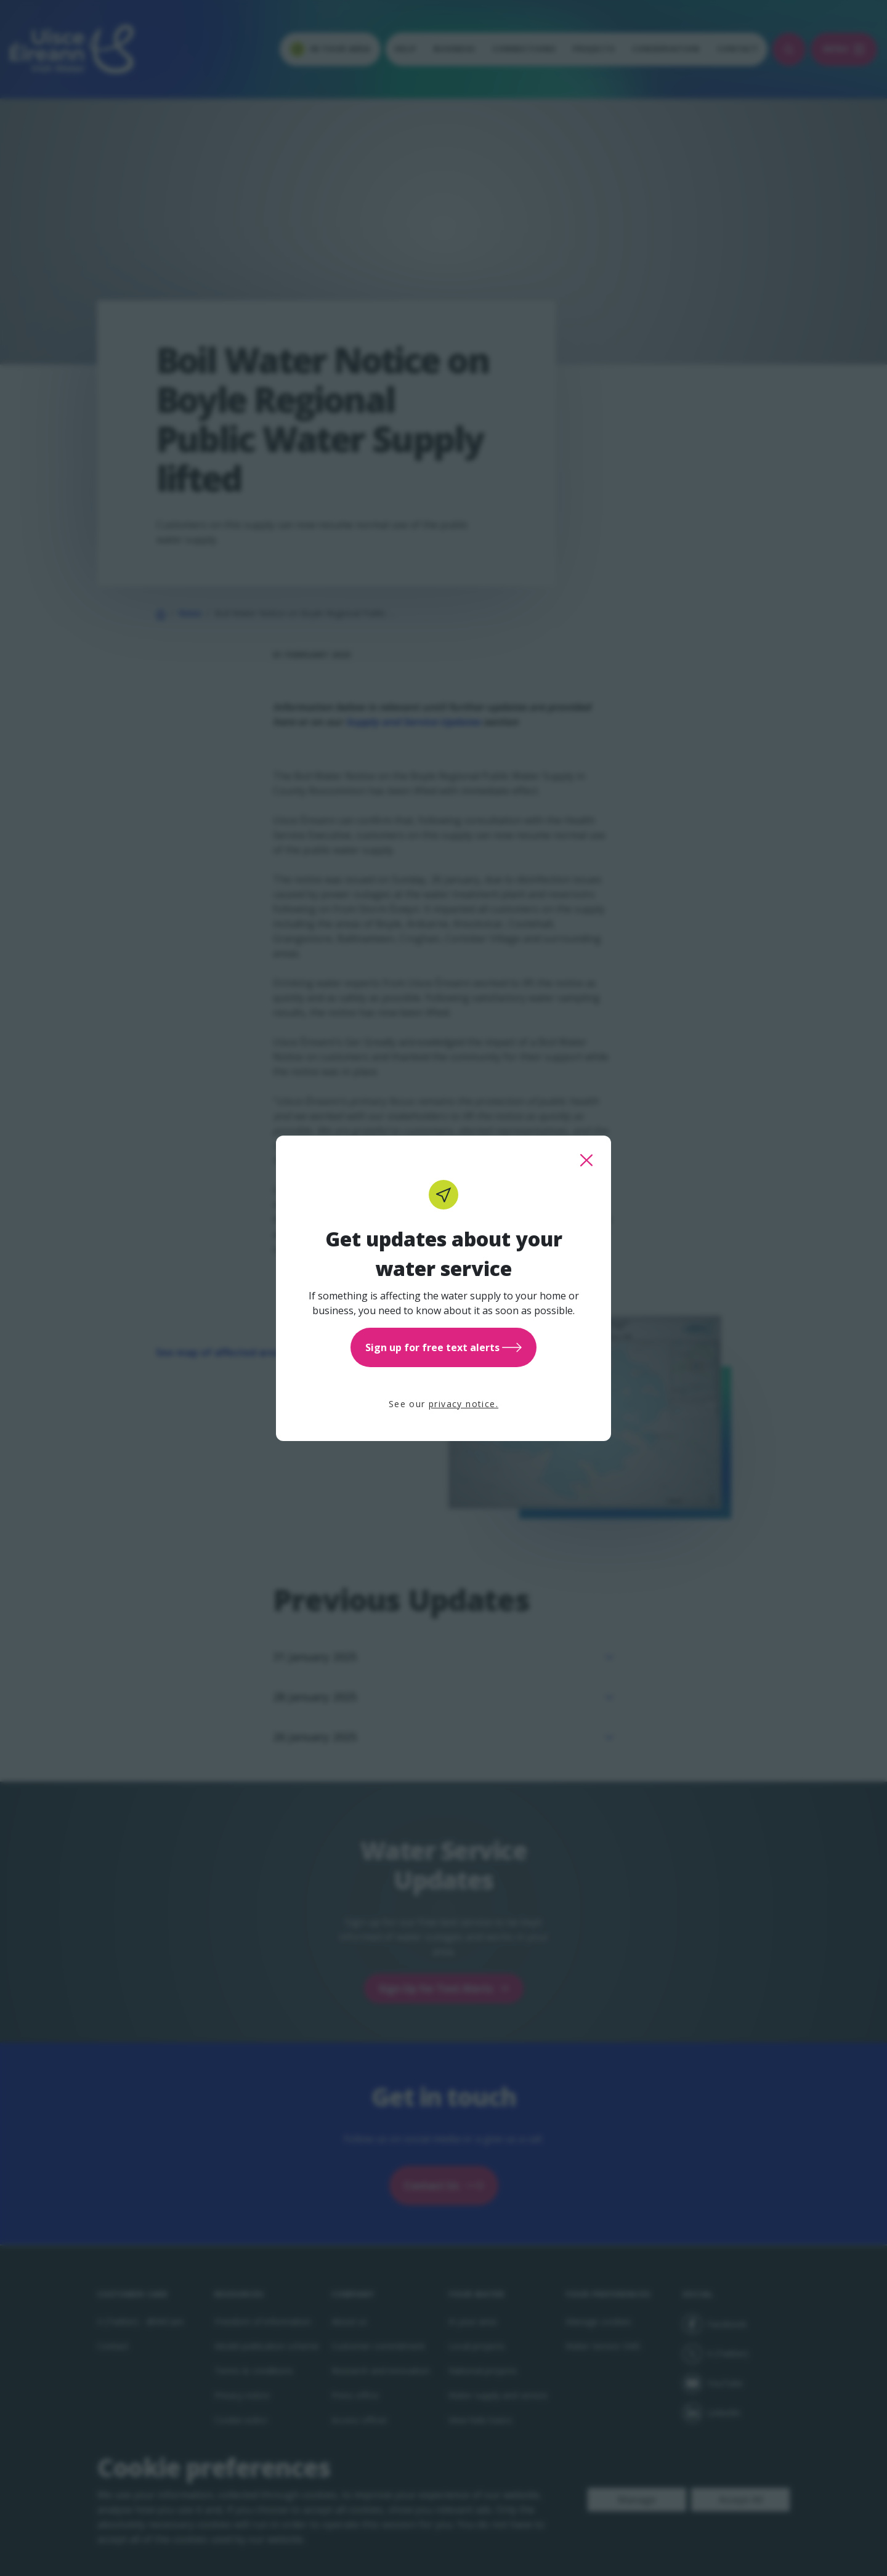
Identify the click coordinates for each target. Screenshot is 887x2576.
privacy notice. (463, 1404)
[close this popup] (586, 1160)
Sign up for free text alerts (443, 1347)
